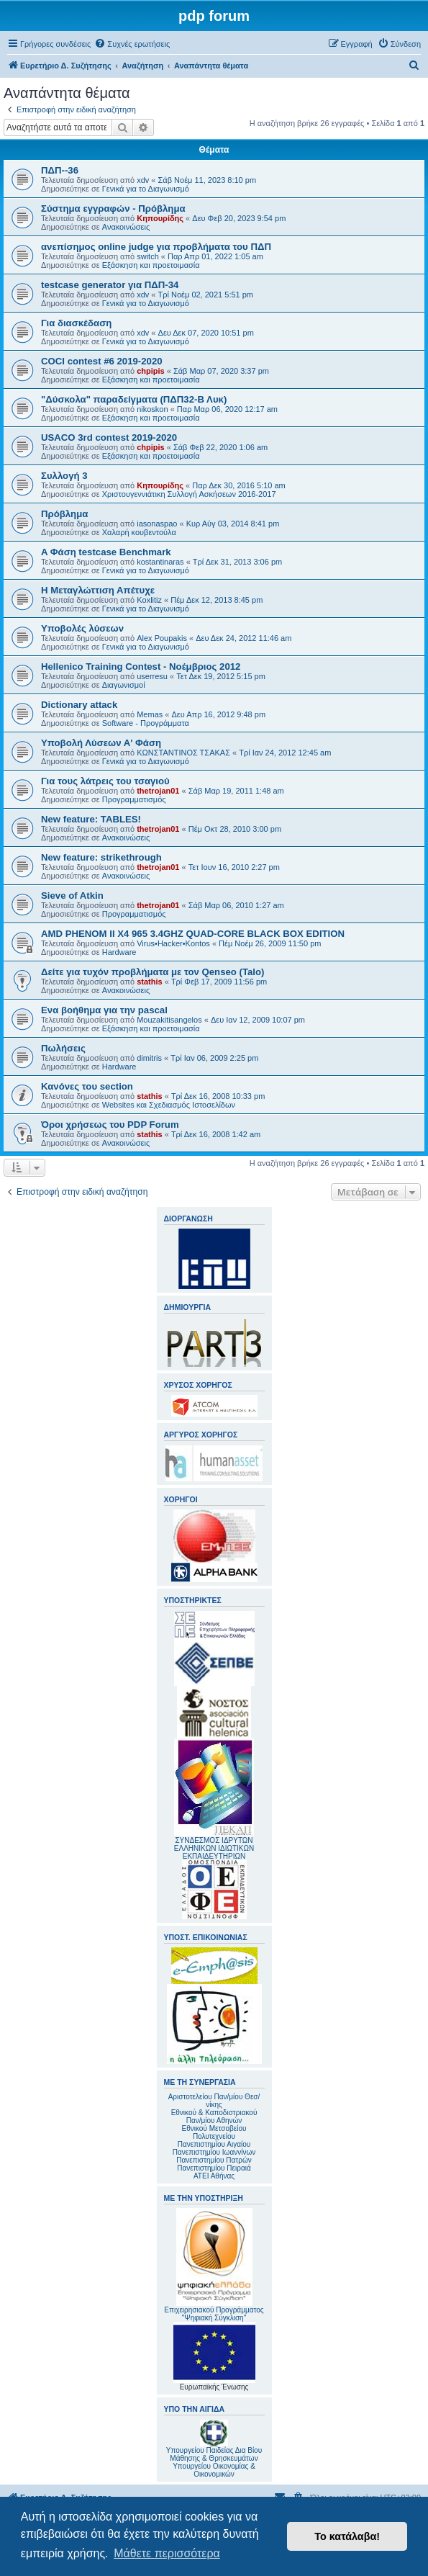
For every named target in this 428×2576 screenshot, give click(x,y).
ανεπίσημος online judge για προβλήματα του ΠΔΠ (156, 246)
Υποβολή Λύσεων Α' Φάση (101, 742)
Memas (150, 714)
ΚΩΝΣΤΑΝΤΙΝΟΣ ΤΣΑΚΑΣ (183, 752)
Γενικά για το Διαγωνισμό (145, 188)
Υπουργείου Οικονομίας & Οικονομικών (214, 2470)
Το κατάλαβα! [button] (347, 2536)
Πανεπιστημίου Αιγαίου (214, 2144)
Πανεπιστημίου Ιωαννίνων (214, 2152)
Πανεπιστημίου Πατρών (214, 2160)
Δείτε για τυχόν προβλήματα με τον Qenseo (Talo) (152, 971)
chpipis (151, 371)
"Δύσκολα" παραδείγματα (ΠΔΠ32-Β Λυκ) (134, 399)
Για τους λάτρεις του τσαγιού (105, 781)
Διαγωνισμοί (123, 685)
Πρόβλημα (64, 513)
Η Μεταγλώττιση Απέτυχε (98, 590)
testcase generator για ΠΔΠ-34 (109, 284)
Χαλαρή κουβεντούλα (139, 532)
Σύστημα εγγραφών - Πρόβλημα (113, 208)
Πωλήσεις (63, 1048)
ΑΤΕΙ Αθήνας (214, 2176)
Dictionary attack (79, 704)
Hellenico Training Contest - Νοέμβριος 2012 (140, 666)
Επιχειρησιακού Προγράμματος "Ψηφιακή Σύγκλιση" (213, 2265)
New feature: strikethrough (101, 857)
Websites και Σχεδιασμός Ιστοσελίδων (168, 1104)
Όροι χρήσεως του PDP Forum (110, 1124)
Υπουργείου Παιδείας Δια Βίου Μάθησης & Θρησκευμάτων (214, 2454)
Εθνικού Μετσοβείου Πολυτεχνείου (214, 2132)
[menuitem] (132, 44)
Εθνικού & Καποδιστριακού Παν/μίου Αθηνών (214, 2116)
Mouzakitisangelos (169, 1019)
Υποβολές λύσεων (82, 628)
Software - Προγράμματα (145, 723)
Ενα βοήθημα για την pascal (104, 1010)
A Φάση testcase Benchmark (106, 552)
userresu (152, 676)
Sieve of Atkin (72, 895)
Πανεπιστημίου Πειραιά (213, 2168)
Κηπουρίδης (160, 218)
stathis (149, 981)
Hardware (119, 952)
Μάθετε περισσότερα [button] (167, 2553)
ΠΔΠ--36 (59, 170)
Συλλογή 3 (64, 475)
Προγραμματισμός (134, 799)
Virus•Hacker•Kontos (173, 943)
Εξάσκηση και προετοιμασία (151, 265)
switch (148, 256)
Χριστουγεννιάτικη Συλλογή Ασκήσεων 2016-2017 (189, 494)
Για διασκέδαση (76, 323)
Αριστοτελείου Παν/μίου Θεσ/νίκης (214, 2101)
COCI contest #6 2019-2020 (102, 361)
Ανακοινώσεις (126, 227)
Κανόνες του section (87, 1086)
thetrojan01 (158, 790)
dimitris (149, 1058)
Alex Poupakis (162, 638)
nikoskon (152, 409)
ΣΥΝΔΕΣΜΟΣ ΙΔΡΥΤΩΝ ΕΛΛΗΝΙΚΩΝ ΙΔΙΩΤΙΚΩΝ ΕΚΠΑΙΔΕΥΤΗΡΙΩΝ (214, 1848)
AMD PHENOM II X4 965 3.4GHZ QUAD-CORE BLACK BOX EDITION (193, 933)
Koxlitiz (149, 600)
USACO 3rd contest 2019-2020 (109, 437)
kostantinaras (160, 561)
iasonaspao (157, 523)
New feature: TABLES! (91, 819)
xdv (143, 180)
